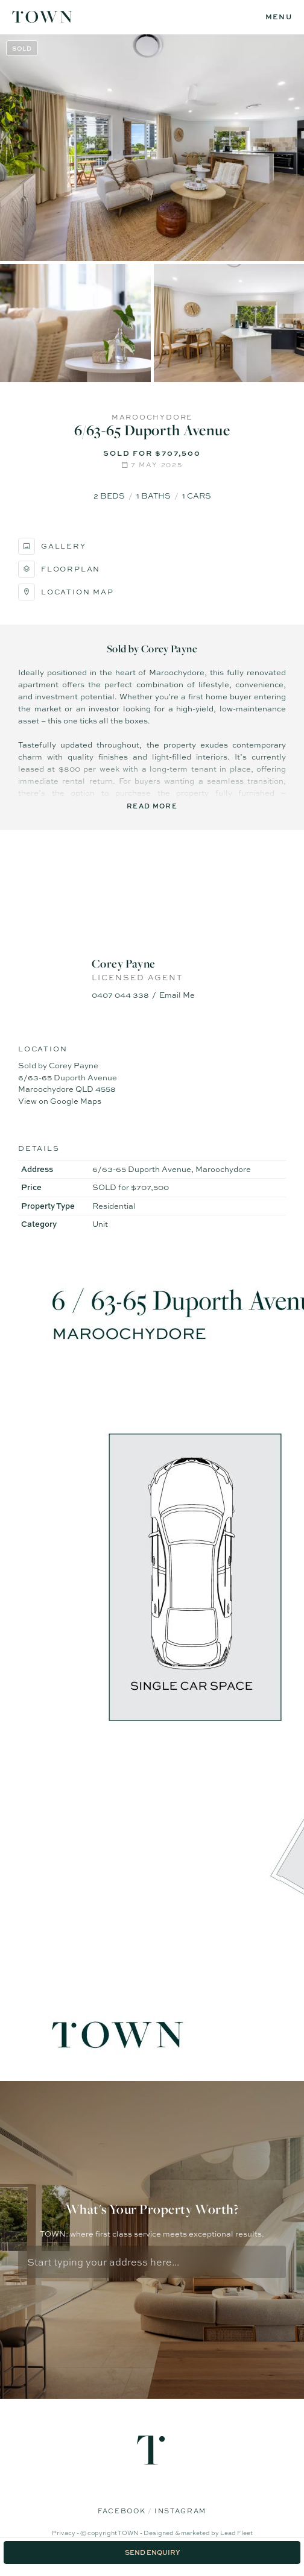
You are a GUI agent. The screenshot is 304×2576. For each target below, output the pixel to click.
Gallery (52, 546)
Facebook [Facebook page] (123, 2511)
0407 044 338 (120, 994)
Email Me (177, 994)
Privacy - (66, 2532)
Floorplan (59, 569)
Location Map (66, 592)
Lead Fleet (236, 2532)
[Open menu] (278, 17)
